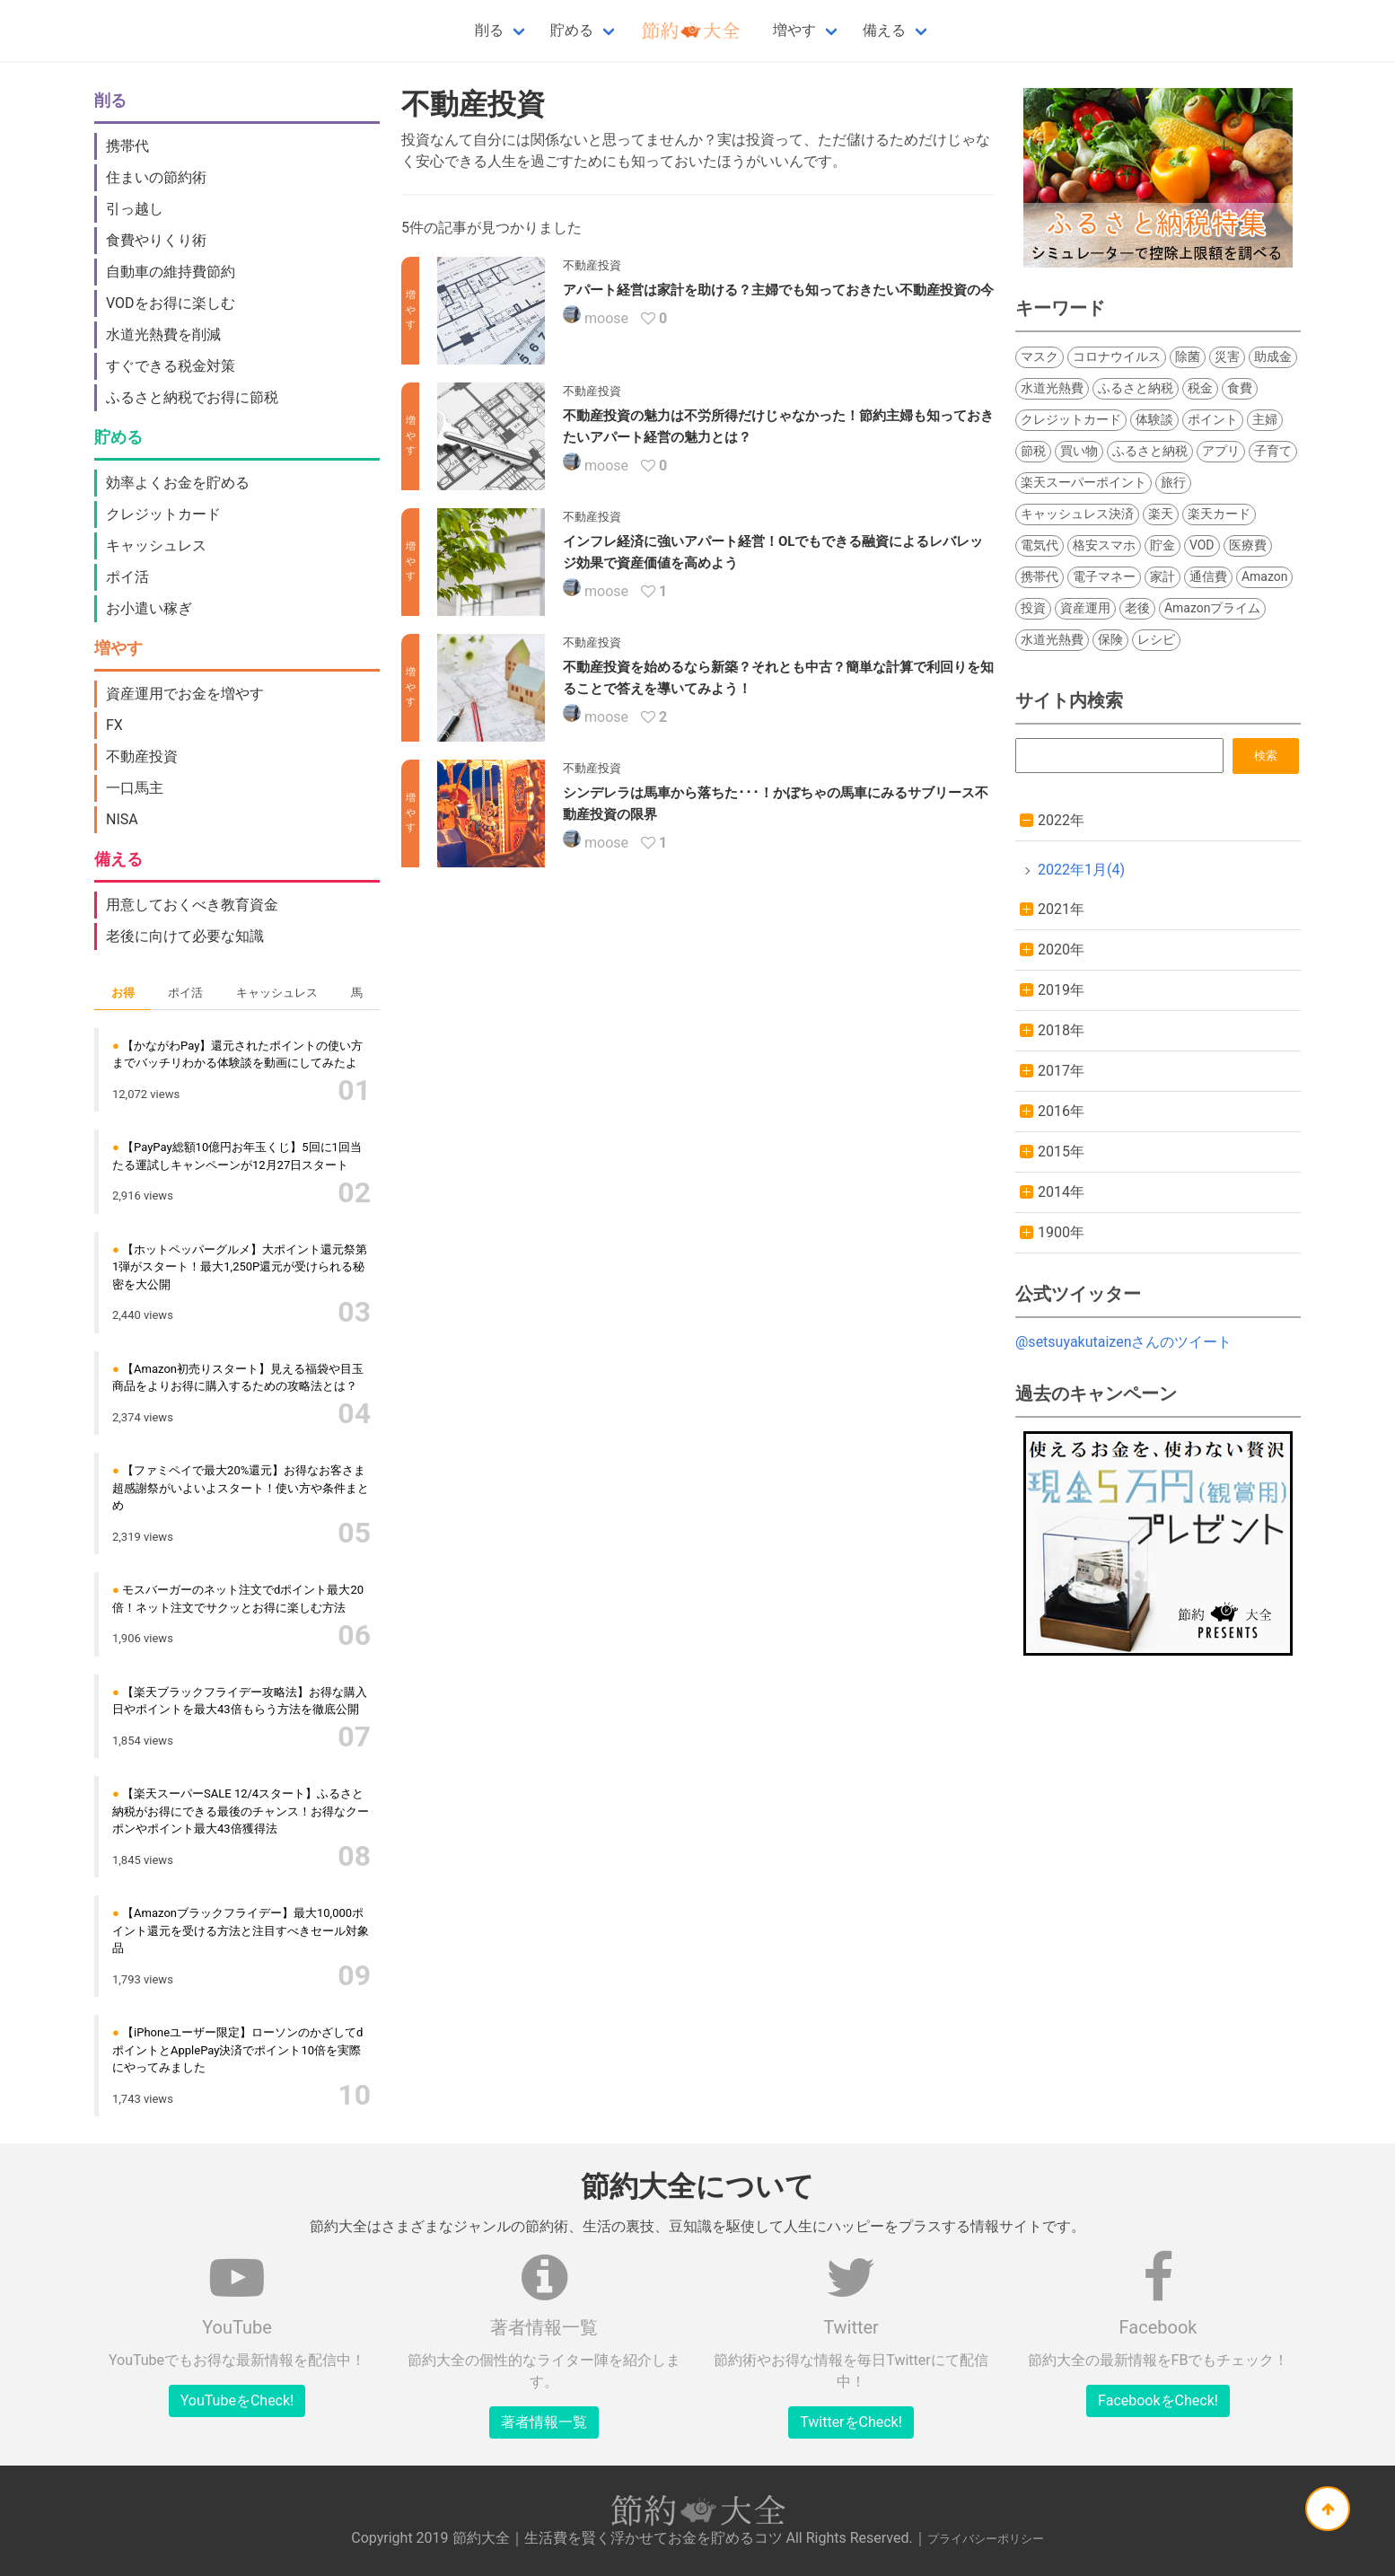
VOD (1202, 545)
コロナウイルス (1117, 356)
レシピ (1156, 639)
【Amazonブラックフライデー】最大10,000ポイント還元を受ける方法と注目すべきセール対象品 (240, 1930)
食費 (1239, 388)
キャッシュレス (156, 545)
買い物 (1079, 451)
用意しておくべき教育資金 (192, 904)
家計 (1162, 576)
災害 (1227, 356)
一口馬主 (134, 787)
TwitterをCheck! (851, 2422)
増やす (794, 30)
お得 (123, 992)
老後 (1137, 608)
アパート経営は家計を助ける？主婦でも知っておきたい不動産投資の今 (778, 290)
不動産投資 (142, 756)
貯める (571, 30)
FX (114, 725)
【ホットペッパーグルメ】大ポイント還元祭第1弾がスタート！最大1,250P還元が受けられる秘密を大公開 (239, 1267)
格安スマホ (1104, 545)
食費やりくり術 (156, 240)
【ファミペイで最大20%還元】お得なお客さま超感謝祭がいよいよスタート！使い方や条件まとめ (240, 1488)
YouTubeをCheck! (237, 2400)
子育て (1273, 451)
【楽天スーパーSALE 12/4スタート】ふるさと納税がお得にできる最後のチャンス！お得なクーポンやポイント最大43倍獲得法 (240, 1811)
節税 (1033, 451)
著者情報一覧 (544, 2422)
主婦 (1264, 419)
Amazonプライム (1212, 608)
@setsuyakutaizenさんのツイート (1123, 1341)
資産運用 (1085, 608)
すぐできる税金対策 (170, 365)
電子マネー (1104, 576)
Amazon (1264, 576)
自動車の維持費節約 (170, 271)
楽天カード (1219, 513)
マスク (1039, 356)
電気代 (1039, 545)
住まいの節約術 (156, 177)
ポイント (1213, 419)
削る (489, 30)
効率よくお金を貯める (178, 482)
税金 (1200, 388)
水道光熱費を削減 (163, 334)
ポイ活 (127, 576)
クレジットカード (163, 514)
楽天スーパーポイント (1083, 482)
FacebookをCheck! (1158, 2400)
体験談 (1154, 419)
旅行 (1173, 482)
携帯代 (127, 145)
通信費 (1208, 576)
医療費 (1248, 545)
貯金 (1162, 545)
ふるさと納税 (1135, 388)
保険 (1110, 639)
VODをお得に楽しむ (170, 303)
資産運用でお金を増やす (185, 693)
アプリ (1221, 451)
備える (884, 30)
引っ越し (134, 208)
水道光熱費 (1052, 388)
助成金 (1273, 356)
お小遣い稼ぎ (149, 608)
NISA (122, 819)
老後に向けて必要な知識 (185, 936)
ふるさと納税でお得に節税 (192, 397)
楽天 (1160, 513)
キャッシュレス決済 (1077, 513)
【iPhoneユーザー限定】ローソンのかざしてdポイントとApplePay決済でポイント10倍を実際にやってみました (237, 2050)
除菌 (1187, 356)
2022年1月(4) (1081, 869)
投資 (1033, 608)
